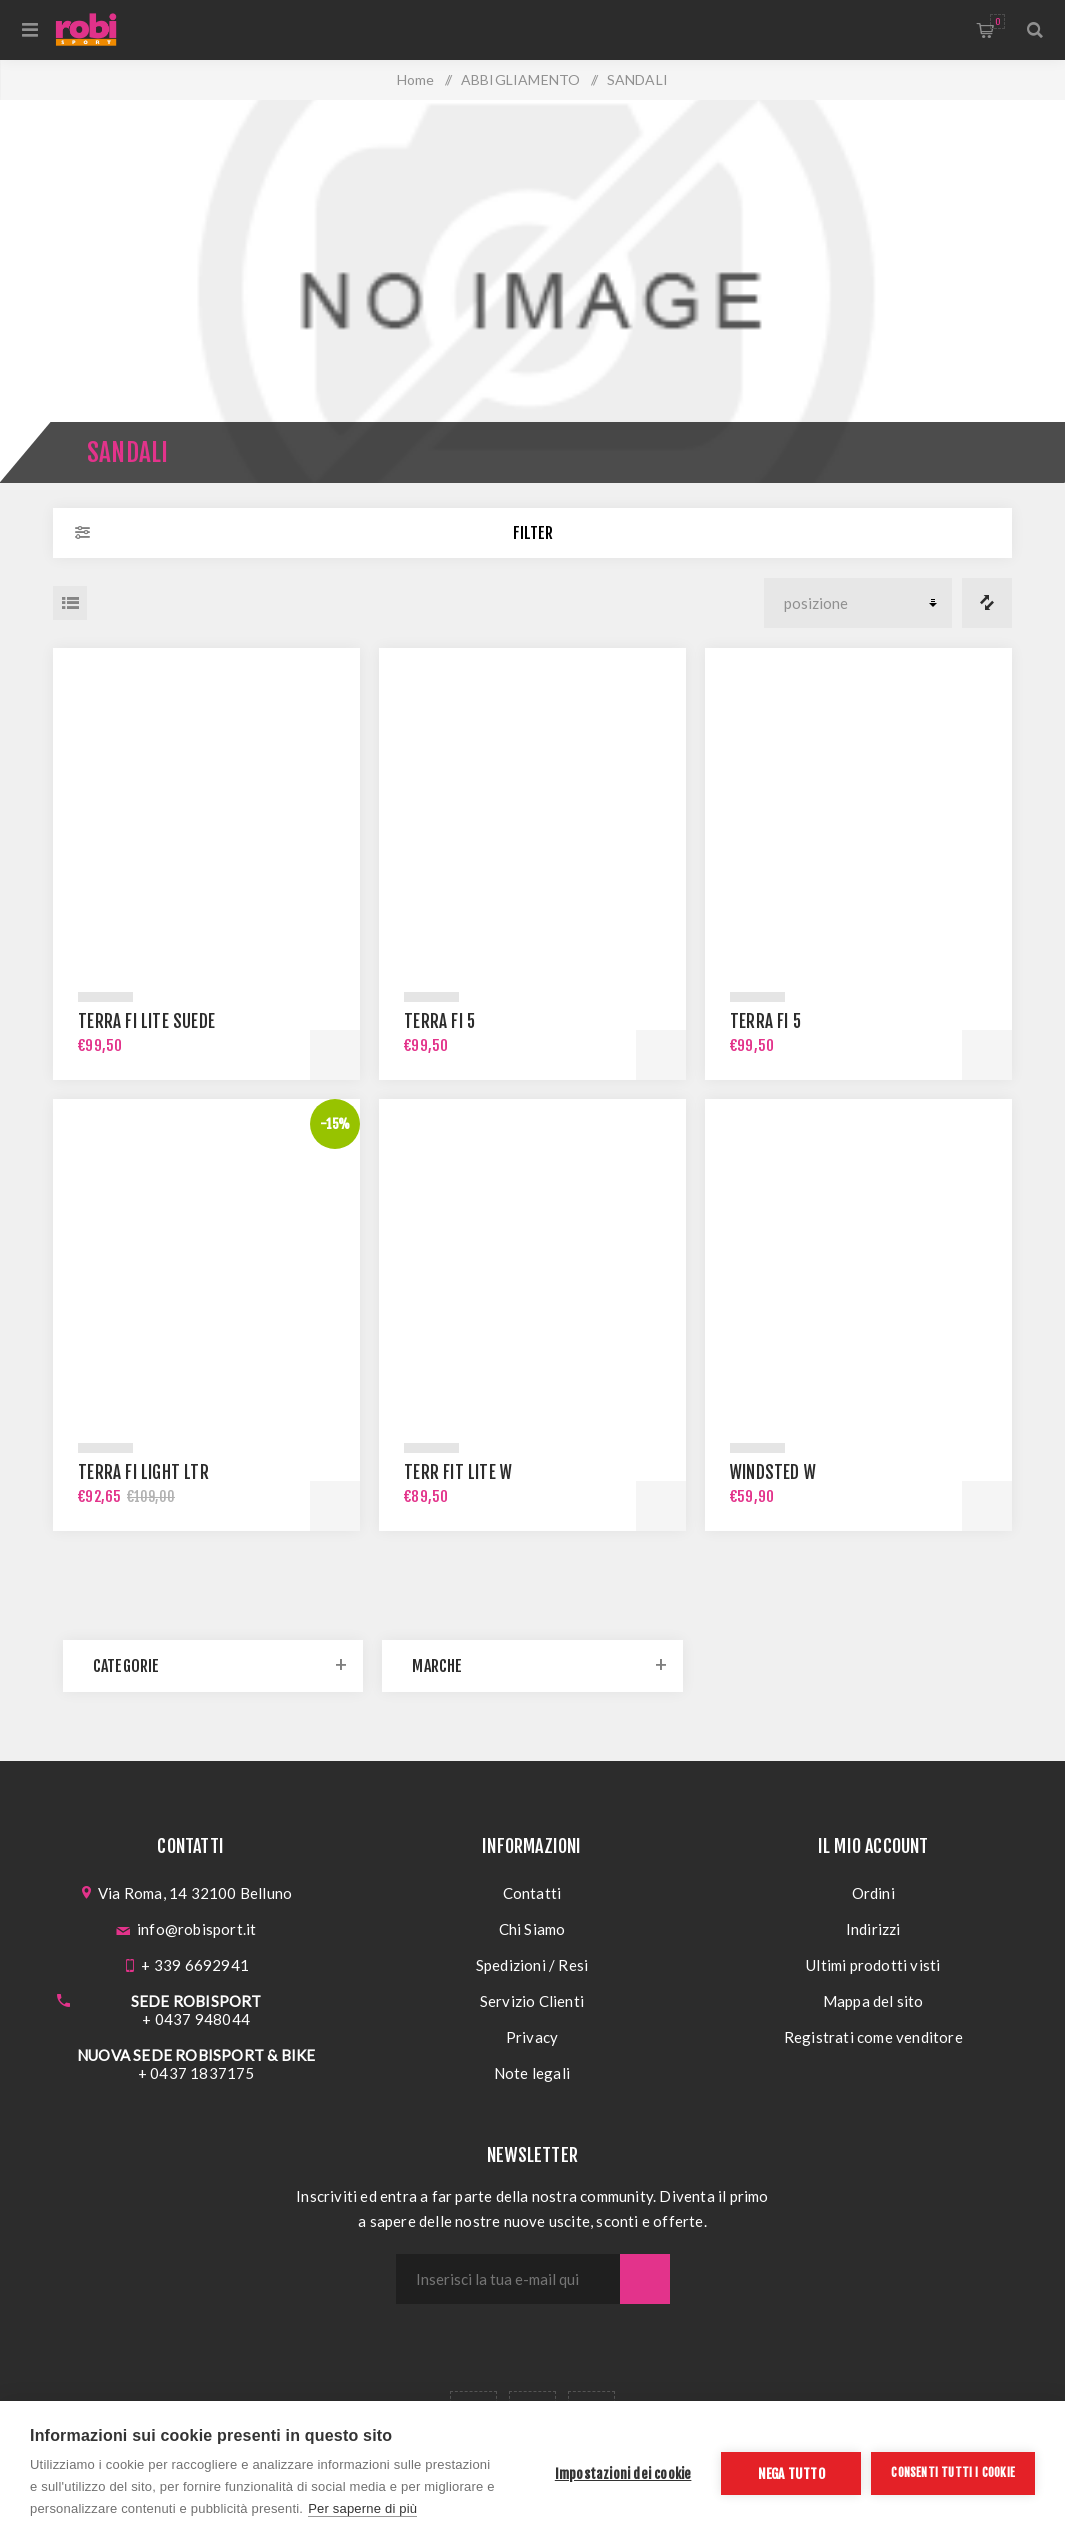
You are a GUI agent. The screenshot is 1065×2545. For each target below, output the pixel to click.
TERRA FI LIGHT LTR (143, 1472)
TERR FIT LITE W (458, 1472)
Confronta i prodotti (987, 603)
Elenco (70, 603)
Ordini (873, 1893)
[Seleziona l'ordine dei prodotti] (858, 603)
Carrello (997, 21)
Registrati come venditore (873, 2037)
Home (416, 79)
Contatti (532, 1893)
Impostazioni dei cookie (623, 2473)
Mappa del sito (873, 2001)
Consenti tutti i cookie (953, 2472)
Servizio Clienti (532, 2001)
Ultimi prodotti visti (873, 1965)
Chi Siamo (532, 1929)
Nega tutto (791, 2473)
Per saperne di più (362, 2508)
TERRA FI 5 (439, 1021)
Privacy (532, 2037)
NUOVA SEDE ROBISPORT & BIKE (196, 2055)
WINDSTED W (773, 1472)
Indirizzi (873, 1929)
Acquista (335, 1055)
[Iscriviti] (508, 2279)
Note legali (532, 2073)
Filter (533, 533)
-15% (335, 1124)
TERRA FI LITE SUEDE (146, 1021)
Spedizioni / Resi (532, 1965)
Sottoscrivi (645, 2279)
